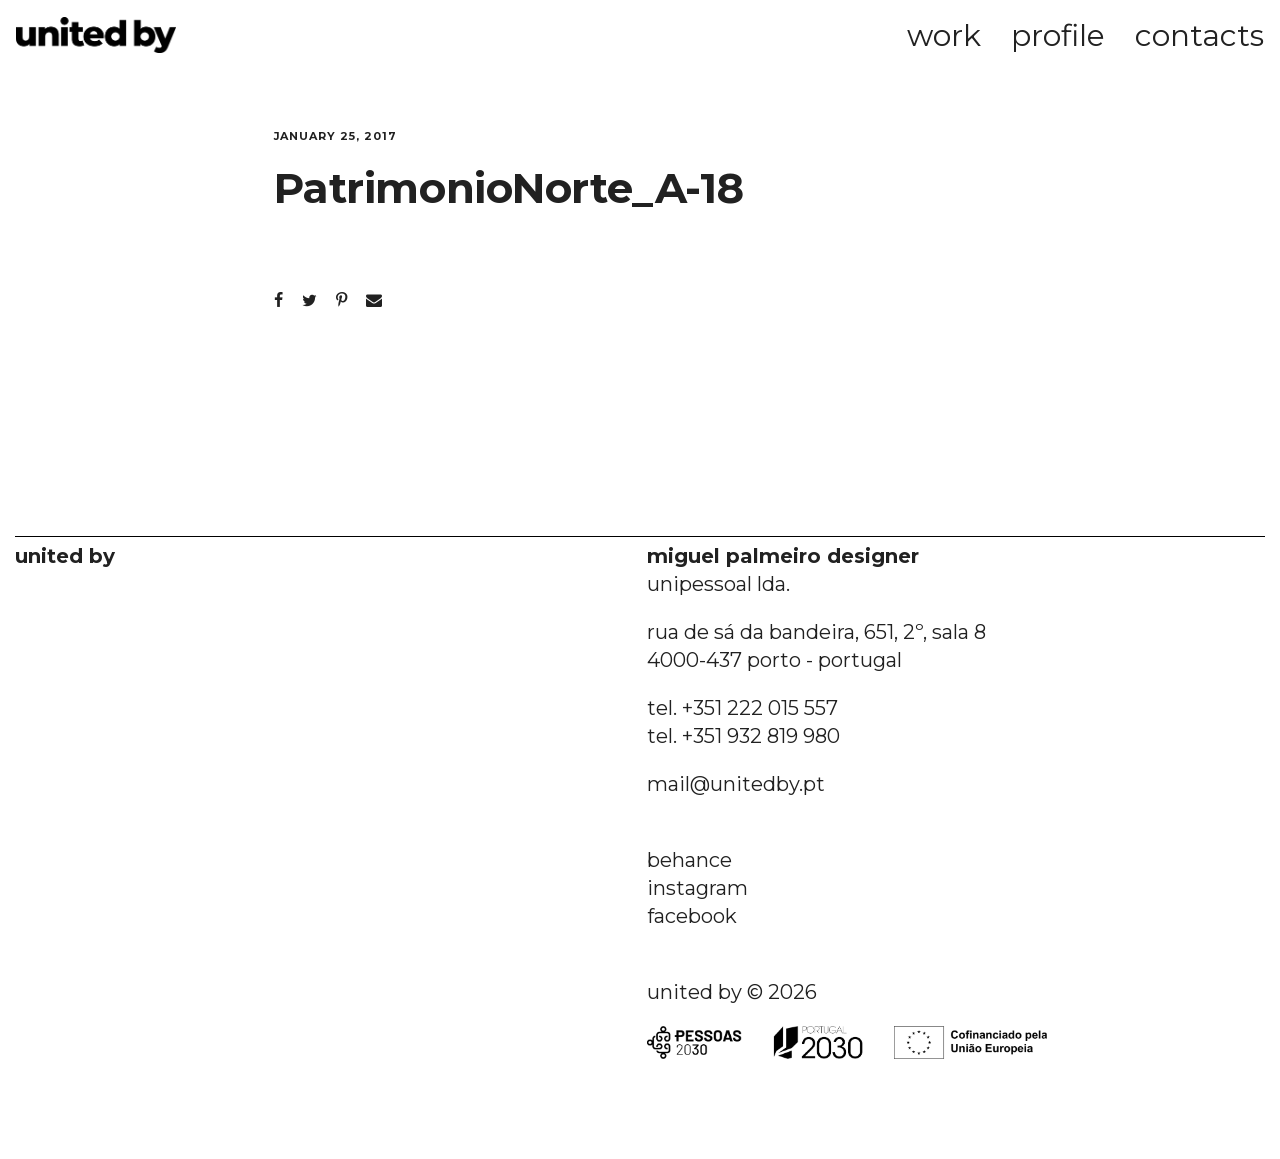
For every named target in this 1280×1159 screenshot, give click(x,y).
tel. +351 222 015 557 (742, 708)
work (944, 35)
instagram (697, 888)
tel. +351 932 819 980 (743, 736)
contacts (1199, 35)
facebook (692, 916)
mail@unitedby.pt (736, 784)
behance (689, 860)
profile (1058, 35)
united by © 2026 (732, 992)
